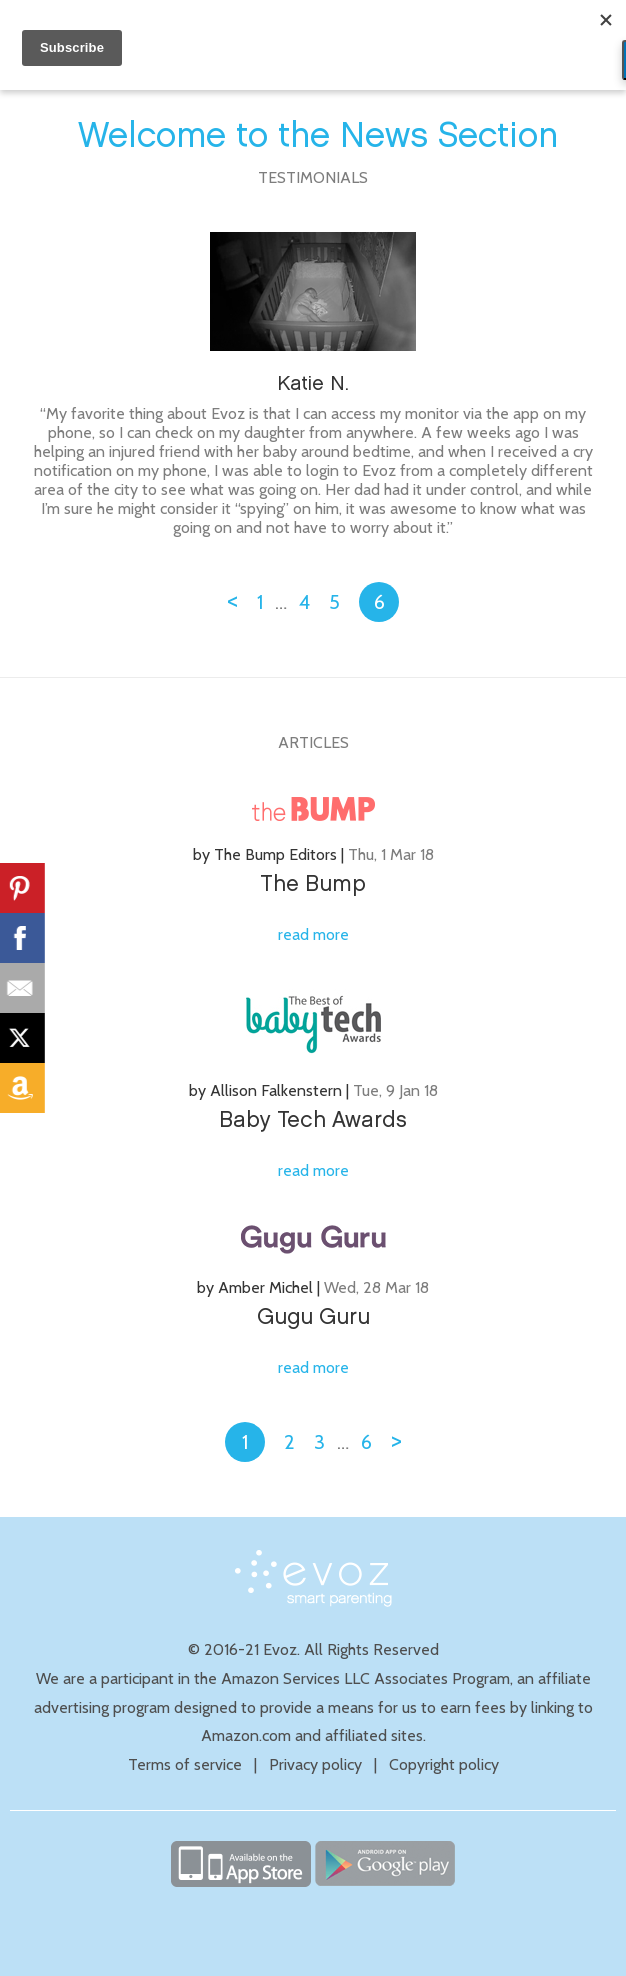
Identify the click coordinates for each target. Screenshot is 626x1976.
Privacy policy (315, 1764)
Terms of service (185, 1764)
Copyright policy (444, 1764)
